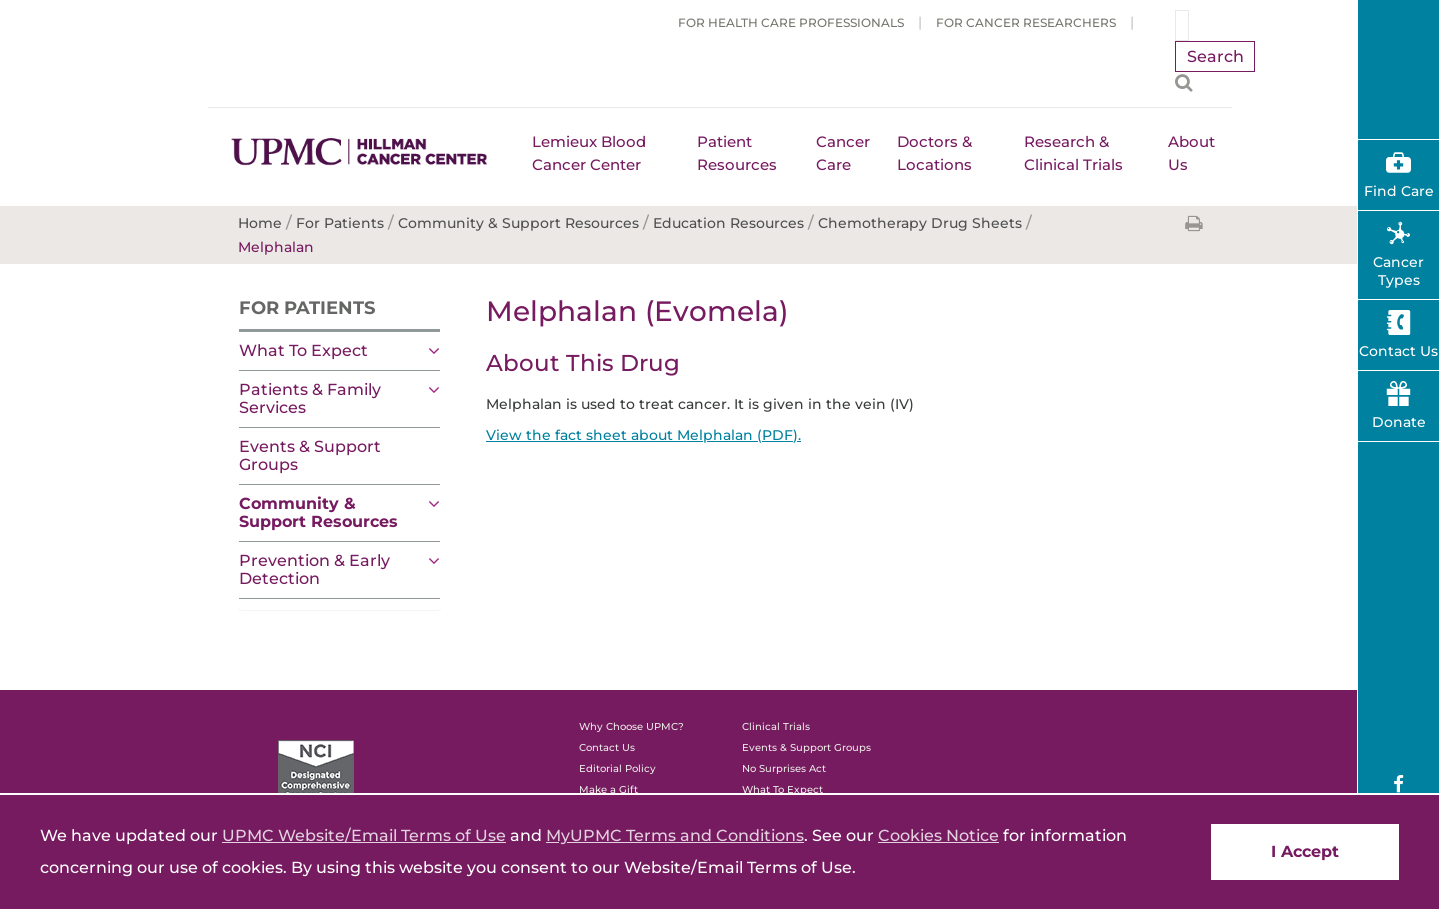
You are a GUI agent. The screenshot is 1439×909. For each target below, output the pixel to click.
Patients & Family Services (310, 398)
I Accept (1305, 851)
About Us (1191, 153)
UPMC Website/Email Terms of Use (364, 835)
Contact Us (607, 747)
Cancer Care (843, 153)
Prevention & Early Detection (314, 569)
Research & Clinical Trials (1073, 153)
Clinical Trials (776, 726)
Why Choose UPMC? (631, 726)
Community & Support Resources (318, 512)
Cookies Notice (938, 835)
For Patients (307, 308)
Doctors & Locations (934, 153)
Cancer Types (1398, 271)
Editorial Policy (617, 768)
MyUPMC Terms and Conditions (675, 835)
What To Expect (303, 350)
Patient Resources (737, 153)
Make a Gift (608, 789)
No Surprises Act (784, 768)
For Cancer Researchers (1026, 22)
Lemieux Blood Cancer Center (589, 153)
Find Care (1399, 191)
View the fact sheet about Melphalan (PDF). (643, 435)
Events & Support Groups (310, 455)
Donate (1399, 422)
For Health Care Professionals (791, 22)
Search (1215, 56)
